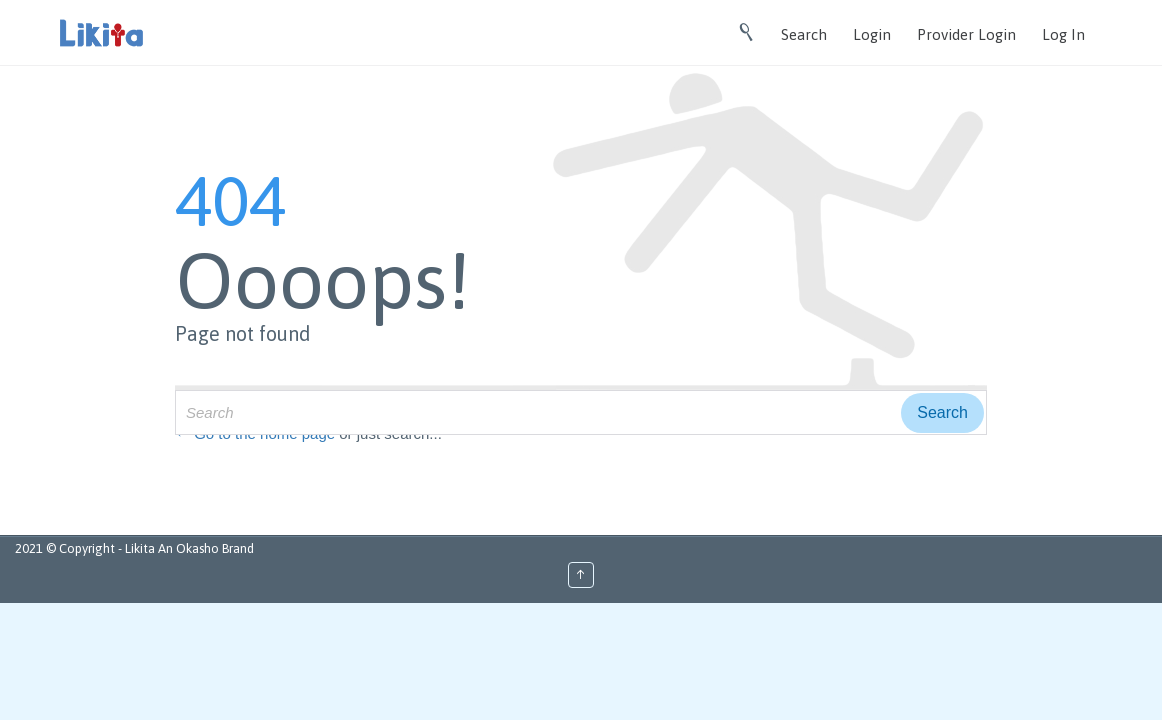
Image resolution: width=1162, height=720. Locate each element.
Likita (141, 548)
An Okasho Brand (206, 548)
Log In (1063, 34)
